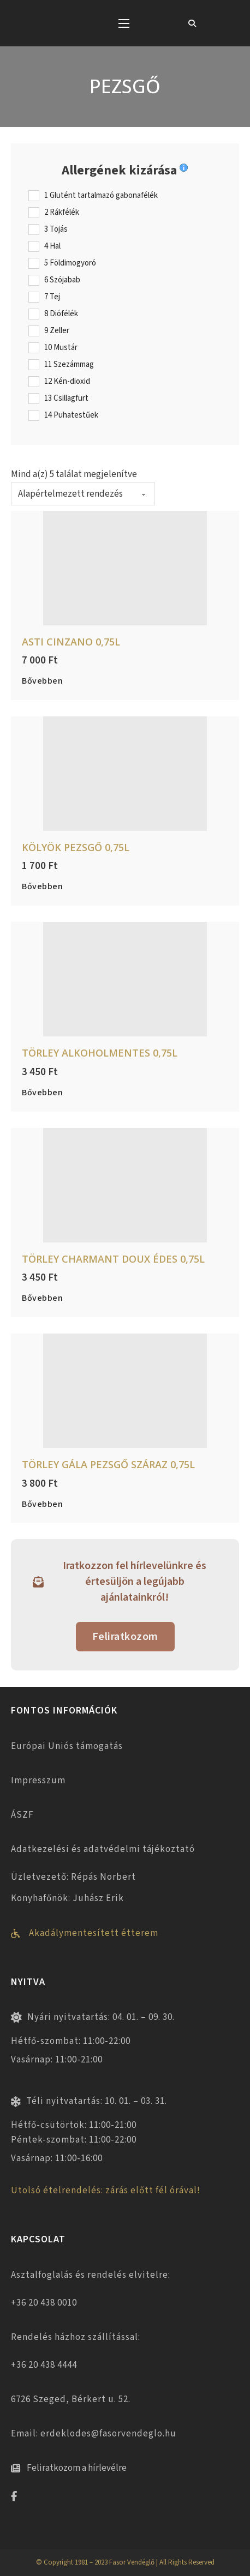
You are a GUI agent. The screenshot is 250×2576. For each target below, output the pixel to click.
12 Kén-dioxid (67, 382)
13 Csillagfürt (66, 398)
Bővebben (42, 681)
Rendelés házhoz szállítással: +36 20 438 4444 (75, 2351)
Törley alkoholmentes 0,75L (99, 1052)
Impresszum (38, 1780)
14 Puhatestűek (71, 415)
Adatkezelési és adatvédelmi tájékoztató (103, 1849)
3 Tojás (56, 229)
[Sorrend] (83, 493)
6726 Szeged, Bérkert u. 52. (70, 2399)
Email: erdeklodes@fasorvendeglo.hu (93, 2433)
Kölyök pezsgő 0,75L (75, 847)
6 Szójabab (62, 280)
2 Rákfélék (61, 213)
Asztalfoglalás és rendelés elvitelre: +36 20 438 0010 (90, 2289)
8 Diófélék (61, 314)
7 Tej (52, 297)
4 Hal (52, 246)
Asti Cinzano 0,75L (71, 641)
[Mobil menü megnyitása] (123, 23)
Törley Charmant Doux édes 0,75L (113, 1258)
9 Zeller (56, 331)
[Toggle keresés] (192, 23)
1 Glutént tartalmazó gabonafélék (101, 196)
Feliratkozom (125, 1636)
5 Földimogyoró (70, 263)
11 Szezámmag (69, 365)
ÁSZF (22, 1814)
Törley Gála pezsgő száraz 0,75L (108, 1464)
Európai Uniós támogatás (67, 1746)
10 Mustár (61, 348)
